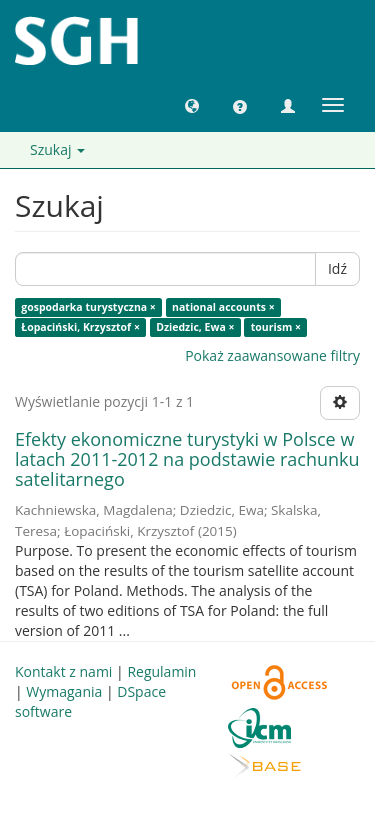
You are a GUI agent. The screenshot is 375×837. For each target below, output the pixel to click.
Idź (337, 268)
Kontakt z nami (63, 671)
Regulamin (161, 671)
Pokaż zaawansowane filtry (272, 355)
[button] (192, 105)
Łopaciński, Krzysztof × (80, 327)
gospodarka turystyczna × (88, 307)
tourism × (276, 327)
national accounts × (223, 307)
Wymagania (64, 691)
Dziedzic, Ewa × (195, 327)
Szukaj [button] (57, 149)
